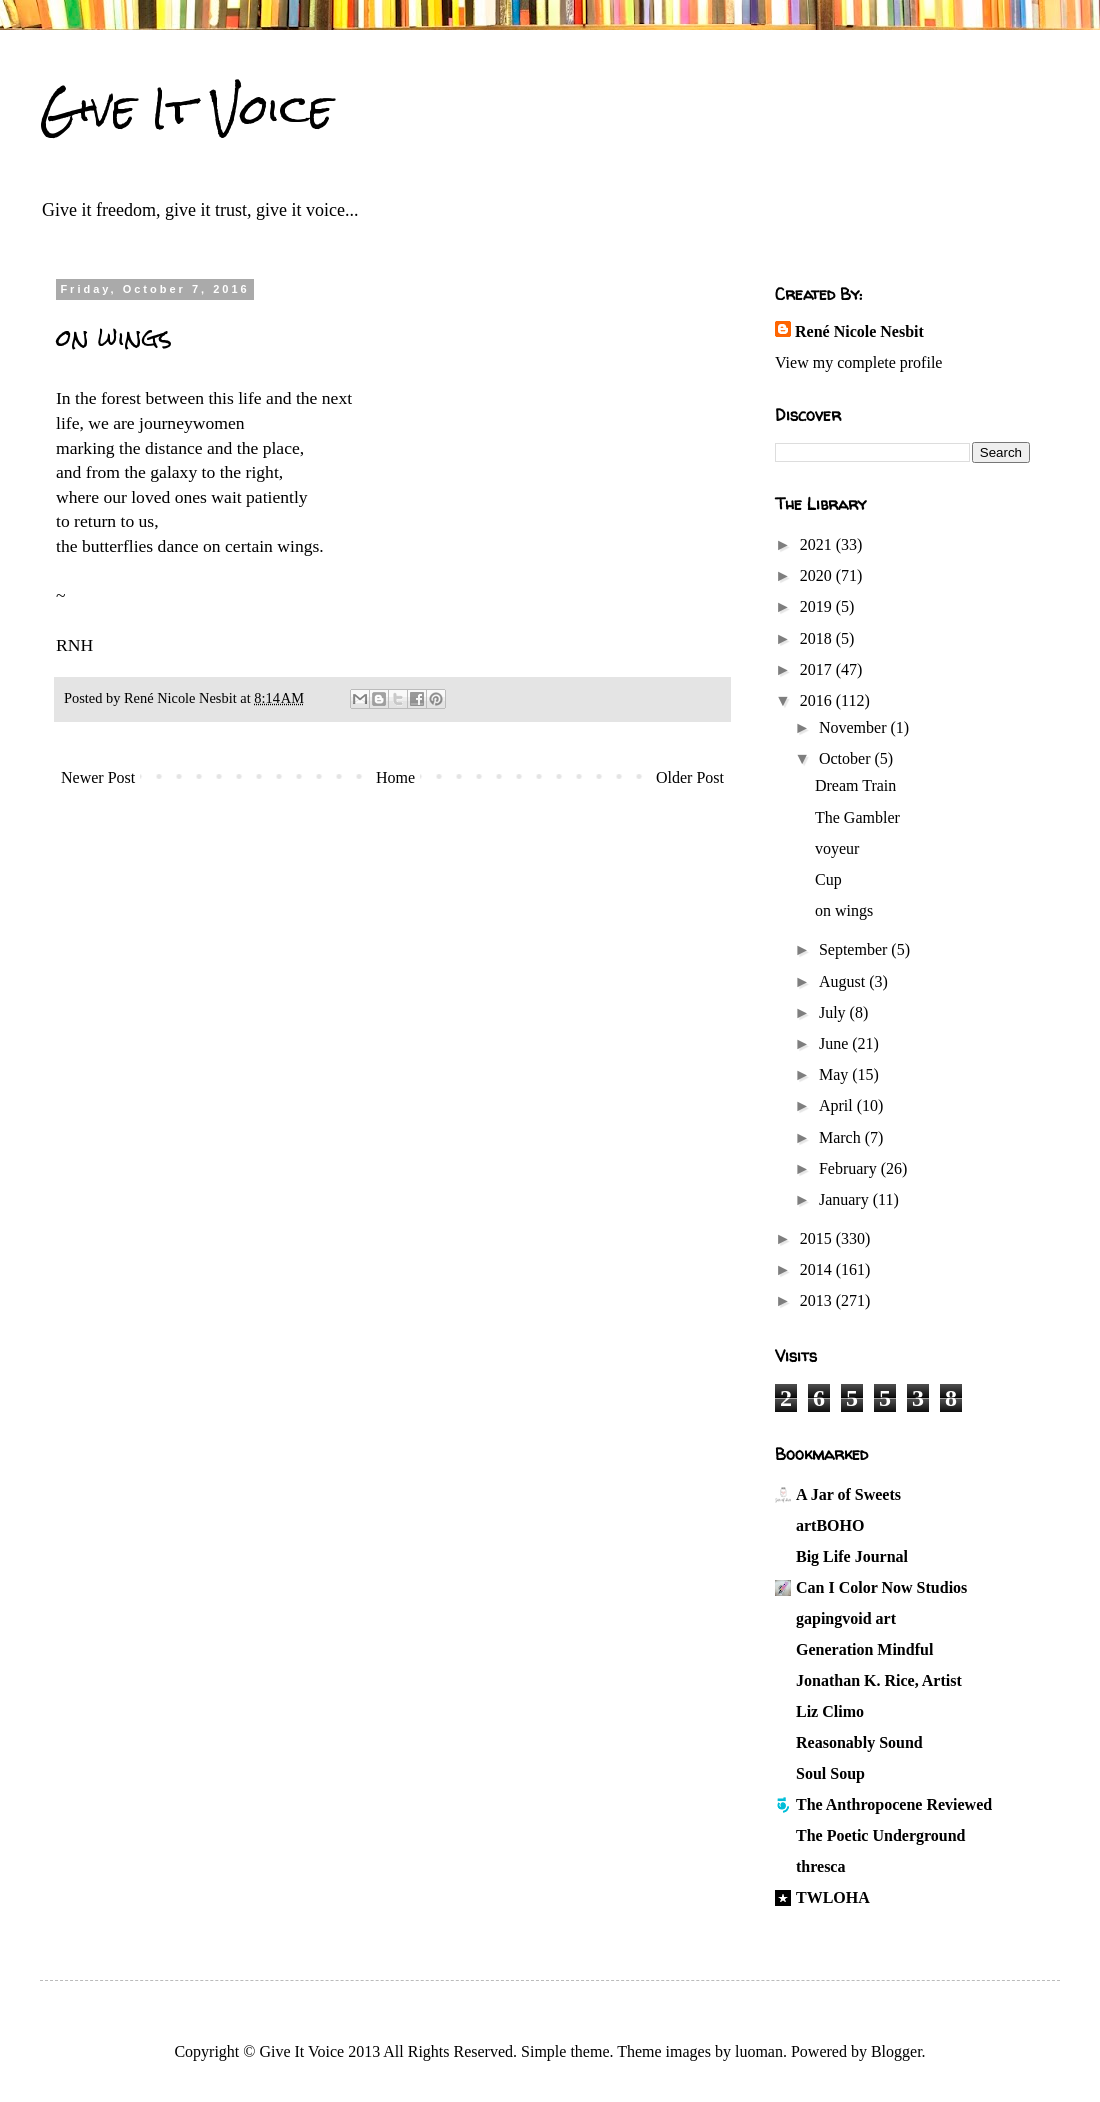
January (846, 1199)
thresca (820, 1866)
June (835, 1043)
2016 (818, 700)
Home (395, 777)
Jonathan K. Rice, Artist (879, 1680)
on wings (844, 910)
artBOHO (830, 1525)
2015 (818, 1238)
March (842, 1137)
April (838, 1105)
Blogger (896, 2051)
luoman (759, 2051)
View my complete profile (858, 362)
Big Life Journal (852, 1556)
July (834, 1012)
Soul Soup (830, 1773)
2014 (818, 1269)
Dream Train (855, 785)
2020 (818, 575)
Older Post (690, 777)
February (850, 1168)
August (844, 981)
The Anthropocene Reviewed (894, 1804)
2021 (818, 544)
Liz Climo (830, 1711)
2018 (818, 638)
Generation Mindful (864, 1649)
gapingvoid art (846, 1618)
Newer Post (98, 777)
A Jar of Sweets (848, 1494)
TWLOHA (833, 1897)
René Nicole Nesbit (859, 331)
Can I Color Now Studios (881, 1587)
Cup (828, 879)
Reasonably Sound (859, 1742)
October (847, 758)
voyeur (837, 848)
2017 (818, 669)
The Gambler (857, 817)
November (855, 727)
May (835, 1074)
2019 (818, 606)
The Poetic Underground (880, 1835)
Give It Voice (186, 109)
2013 (818, 1300)
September (855, 949)
